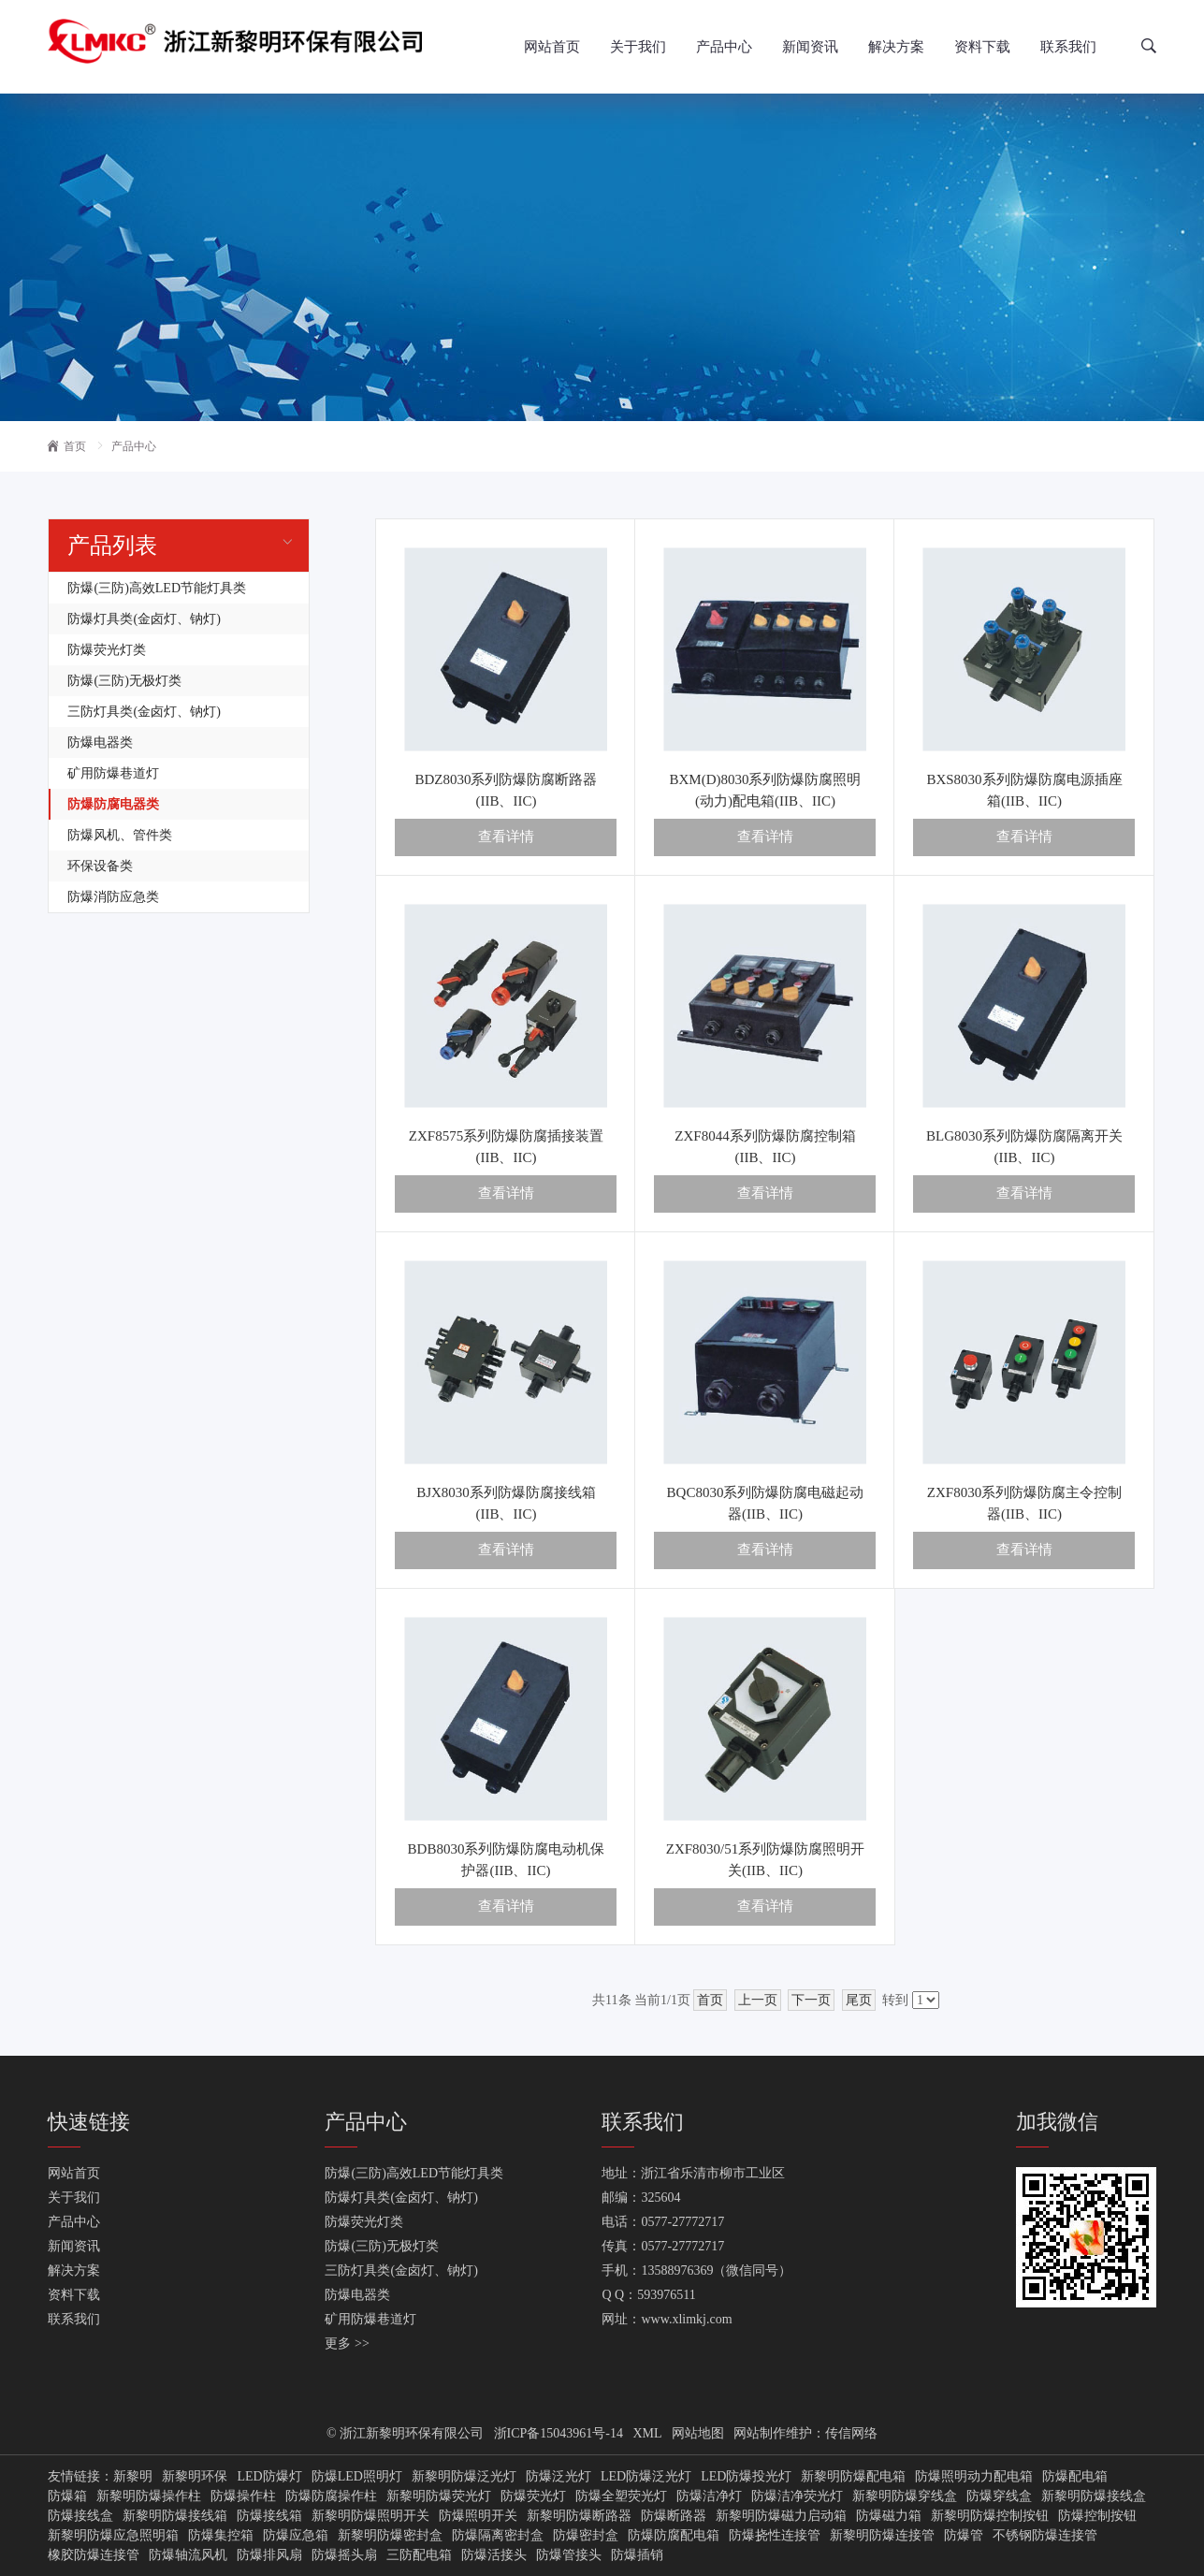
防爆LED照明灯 (357, 2476)
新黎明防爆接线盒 (1093, 2496)
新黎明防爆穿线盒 (904, 2496)
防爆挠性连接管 (774, 2535)
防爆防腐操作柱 (331, 2496)
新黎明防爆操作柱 (148, 2496)
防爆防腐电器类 (113, 804)
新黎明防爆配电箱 (853, 2476)
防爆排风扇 (269, 2555)
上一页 (757, 2000)
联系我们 (1068, 46)
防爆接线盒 (80, 2516)
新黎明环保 (194, 2476)
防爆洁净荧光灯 (797, 2496)
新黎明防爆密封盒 (390, 2535)
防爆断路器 (673, 2516)
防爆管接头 (569, 2555)
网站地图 (698, 2433)
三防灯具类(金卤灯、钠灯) (143, 712)
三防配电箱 (419, 2555)
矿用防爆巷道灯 (113, 773)
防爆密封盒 (585, 2535)
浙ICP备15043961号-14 (558, 2433)
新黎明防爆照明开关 (370, 2516)
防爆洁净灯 (709, 2496)
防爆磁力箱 (888, 2516)
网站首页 (552, 46)
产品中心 (724, 46)
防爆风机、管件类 (119, 835)
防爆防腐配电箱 (673, 2535)
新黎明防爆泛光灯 (464, 2476)
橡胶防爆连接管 (93, 2555)
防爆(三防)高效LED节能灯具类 (156, 588)
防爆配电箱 (1075, 2476)
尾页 (859, 2000)
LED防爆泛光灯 (646, 2476)
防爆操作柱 (243, 2496)
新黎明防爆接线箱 (175, 2516)
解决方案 (896, 46)
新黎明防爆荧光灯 (438, 2496)
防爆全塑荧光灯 (621, 2496)
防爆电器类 (100, 742)
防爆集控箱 (221, 2535)
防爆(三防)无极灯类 (124, 681)
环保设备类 (100, 866)
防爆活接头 (494, 2555)
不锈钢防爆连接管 (1045, 2535)
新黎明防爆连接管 (882, 2535)
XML (647, 2433)
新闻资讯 (810, 46)
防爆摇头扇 (344, 2555)
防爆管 (963, 2535)
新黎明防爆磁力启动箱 (781, 2516)
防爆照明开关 (478, 2516)
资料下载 (982, 46)
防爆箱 (67, 2496)
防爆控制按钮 (1097, 2516)
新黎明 (132, 2476)
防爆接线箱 (269, 2516)
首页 (67, 446)
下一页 (811, 2000)
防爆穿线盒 (999, 2496)
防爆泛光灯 (558, 2476)
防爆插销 (637, 2555)
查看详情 (506, 836)
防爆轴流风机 (188, 2555)
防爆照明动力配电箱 (974, 2476)
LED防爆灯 (269, 2476)
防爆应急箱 (295, 2535)
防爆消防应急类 (113, 897)
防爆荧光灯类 (106, 650)
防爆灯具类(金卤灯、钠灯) (143, 619)
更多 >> (347, 2343)
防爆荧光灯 (533, 2496)
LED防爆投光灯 (746, 2476)
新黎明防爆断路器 (579, 2516)
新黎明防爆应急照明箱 (113, 2535)
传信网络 (851, 2433)
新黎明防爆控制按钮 (990, 2516)
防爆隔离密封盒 (498, 2535)
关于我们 (638, 46)
